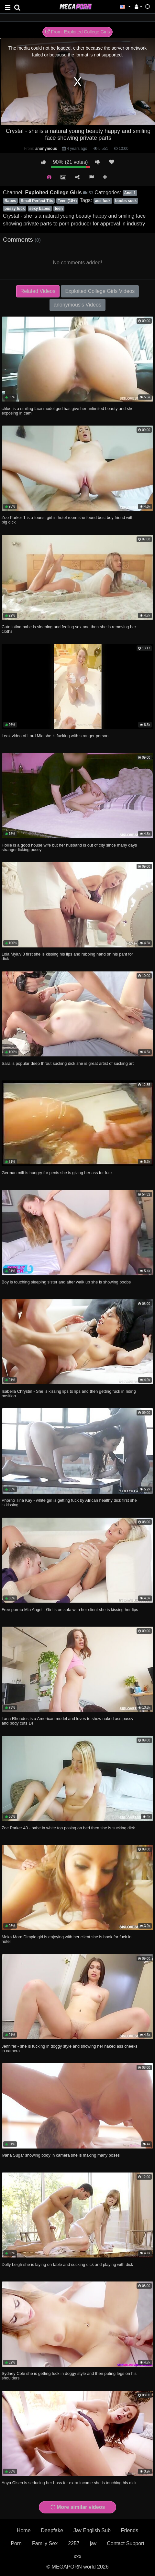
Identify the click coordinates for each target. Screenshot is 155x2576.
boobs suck (126, 201)
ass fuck (103, 201)
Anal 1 (130, 193)
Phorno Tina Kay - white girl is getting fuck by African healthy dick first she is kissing (69, 1502)
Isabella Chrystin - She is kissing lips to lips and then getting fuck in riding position (69, 1393)
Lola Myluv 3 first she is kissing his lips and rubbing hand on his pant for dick (67, 956)
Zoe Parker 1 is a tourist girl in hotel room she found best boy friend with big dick (68, 519)
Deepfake (52, 2530)
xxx (78, 2556)
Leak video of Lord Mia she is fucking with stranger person (55, 735)
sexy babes (39, 208)
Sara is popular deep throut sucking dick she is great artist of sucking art (68, 1063)
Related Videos (37, 291)
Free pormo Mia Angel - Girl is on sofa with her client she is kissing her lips (70, 1609)
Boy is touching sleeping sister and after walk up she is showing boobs (66, 1282)
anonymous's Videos (77, 304)
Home (24, 2530)
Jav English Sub (92, 2530)
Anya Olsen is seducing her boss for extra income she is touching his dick (69, 2482)
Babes (10, 201)
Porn (16, 2543)
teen (59, 208)
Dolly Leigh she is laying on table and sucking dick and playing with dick (67, 2264)
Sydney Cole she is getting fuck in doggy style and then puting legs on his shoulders (69, 2375)
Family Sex (45, 2543)
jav (93, 2543)
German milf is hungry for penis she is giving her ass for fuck (57, 1172)
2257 (74, 2543)
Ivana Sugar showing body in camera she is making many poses (61, 2155)
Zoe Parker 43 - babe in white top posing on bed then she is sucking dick (68, 1827)
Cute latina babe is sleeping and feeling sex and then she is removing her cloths (69, 629)
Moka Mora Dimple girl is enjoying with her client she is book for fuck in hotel (66, 1939)
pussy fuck (15, 208)
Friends (129, 2530)
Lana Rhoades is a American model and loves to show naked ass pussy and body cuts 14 (67, 1721)
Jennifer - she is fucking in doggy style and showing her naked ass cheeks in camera (70, 2048)
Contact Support (125, 2543)
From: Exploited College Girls (77, 31)
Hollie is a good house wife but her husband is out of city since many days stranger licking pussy (69, 847)
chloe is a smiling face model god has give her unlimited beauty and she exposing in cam (68, 410)
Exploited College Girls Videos (100, 291)
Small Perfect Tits (37, 201)
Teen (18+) (67, 201)
